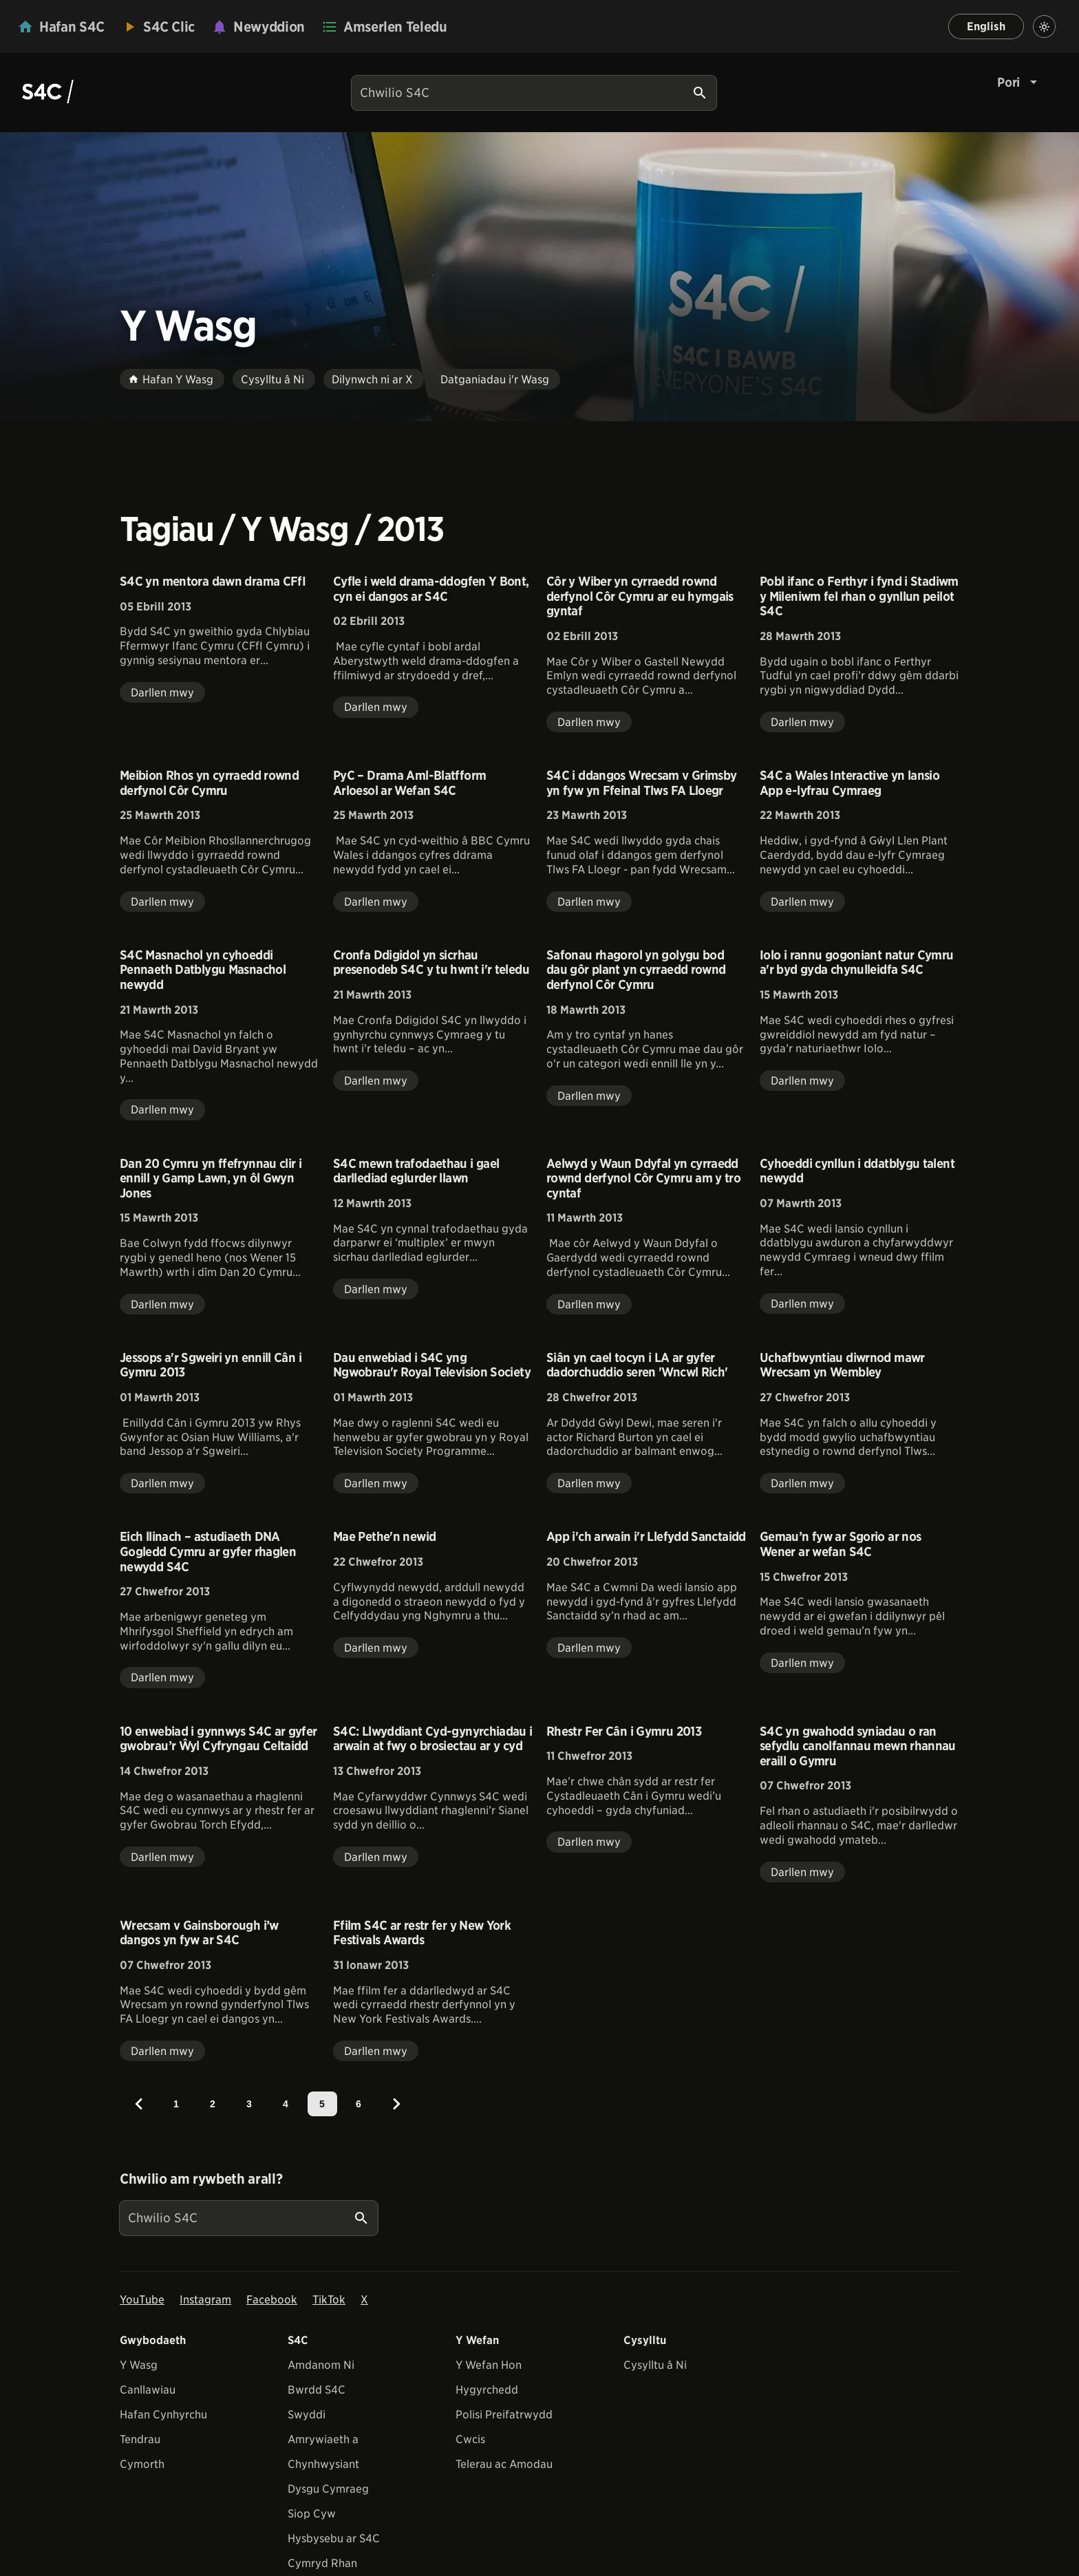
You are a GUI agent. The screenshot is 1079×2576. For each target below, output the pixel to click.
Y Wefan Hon (489, 2365)
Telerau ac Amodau (504, 2464)
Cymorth (142, 2464)
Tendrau (140, 2439)
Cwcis (470, 2439)
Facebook (271, 2299)
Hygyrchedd (487, 2389)
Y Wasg (139, 2365)
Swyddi (306, 2414)
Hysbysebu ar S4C (334, 2538)
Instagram (205, 2299)
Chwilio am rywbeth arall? (201, 2179)
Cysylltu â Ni (655, 2365)
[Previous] (139, 2103)
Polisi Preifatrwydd (504, 2414)
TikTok (328, 2299)
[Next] (396, 2103)
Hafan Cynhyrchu (163, 2414)
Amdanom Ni (321, 2365)
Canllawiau (147, 2389)
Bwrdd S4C (316, 2389)
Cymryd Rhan (322, 2563)
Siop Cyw (312, 2513)
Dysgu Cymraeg (328, 2488)
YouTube (142, 2299)
